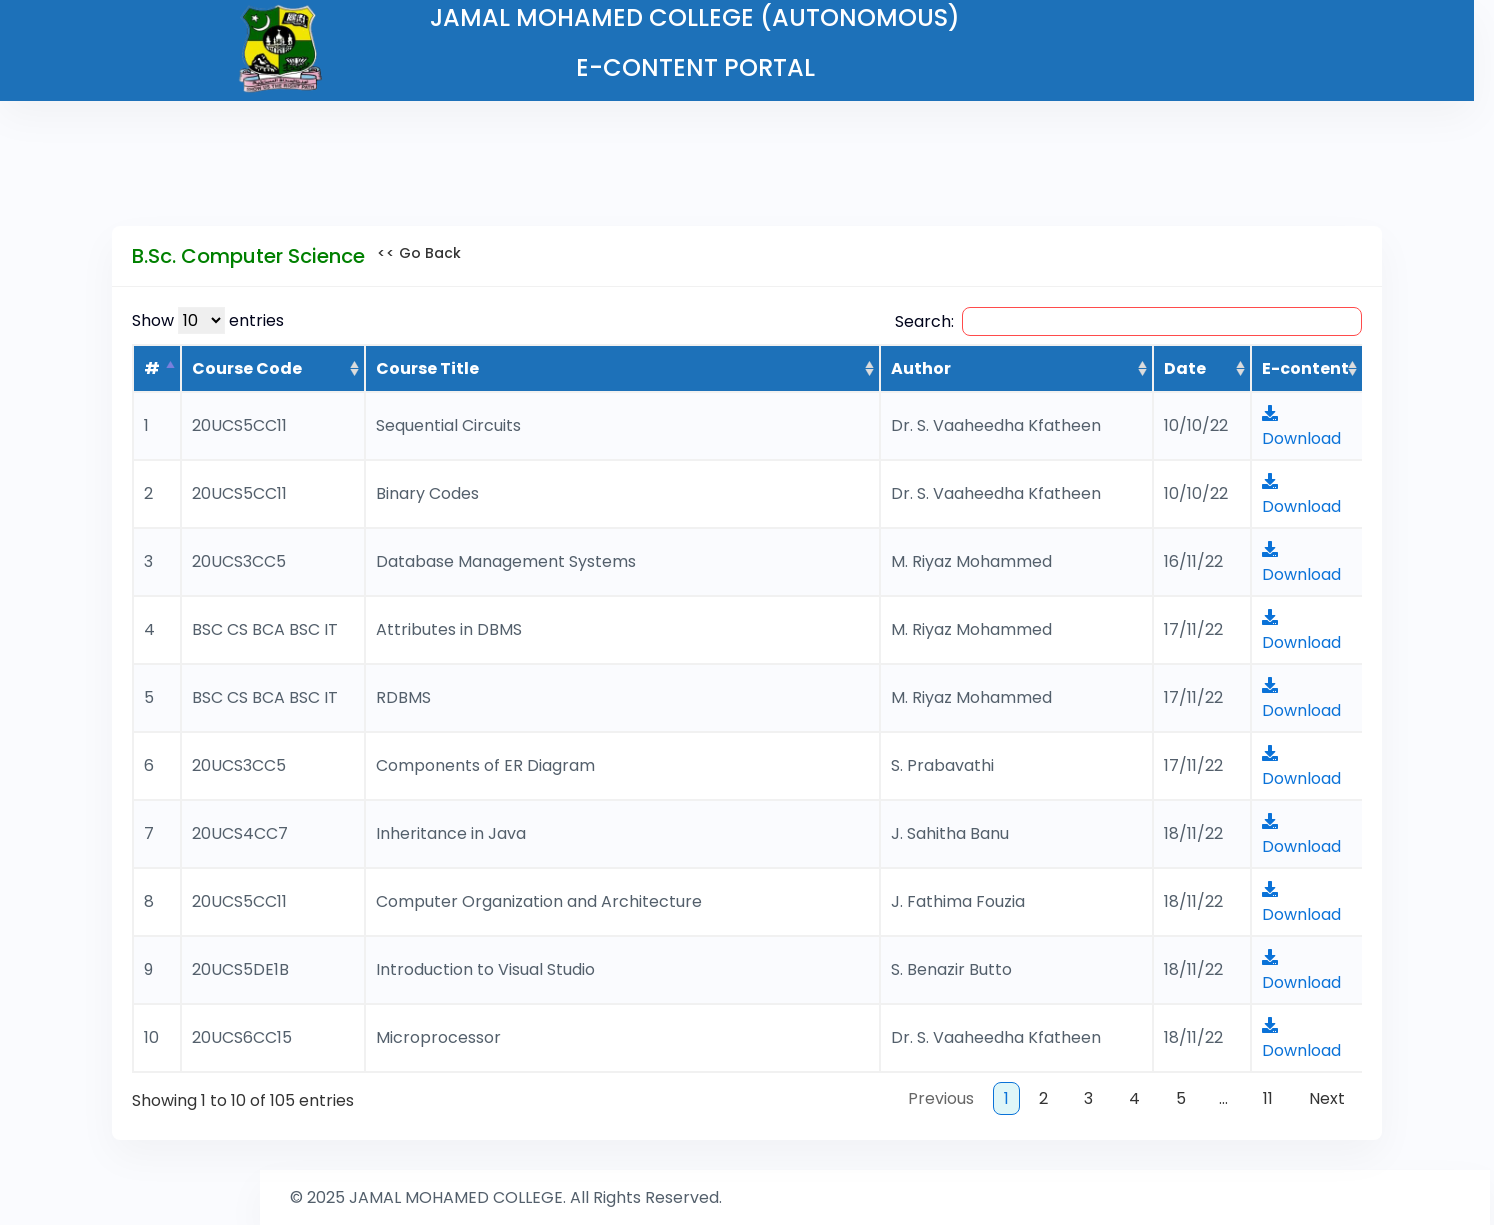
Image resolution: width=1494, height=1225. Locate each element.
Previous (941, 1098)
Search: (1128, 321)
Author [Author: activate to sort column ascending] (921, 368)
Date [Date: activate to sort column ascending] (1185, 368)
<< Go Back (413, 253)
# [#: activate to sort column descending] (152, 368)
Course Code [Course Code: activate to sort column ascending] (247, 368)
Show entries (208, 320)
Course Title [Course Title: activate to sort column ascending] (427, 368)
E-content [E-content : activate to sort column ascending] (1305, 368)
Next (1327, 1098)
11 (1268, 1098)
